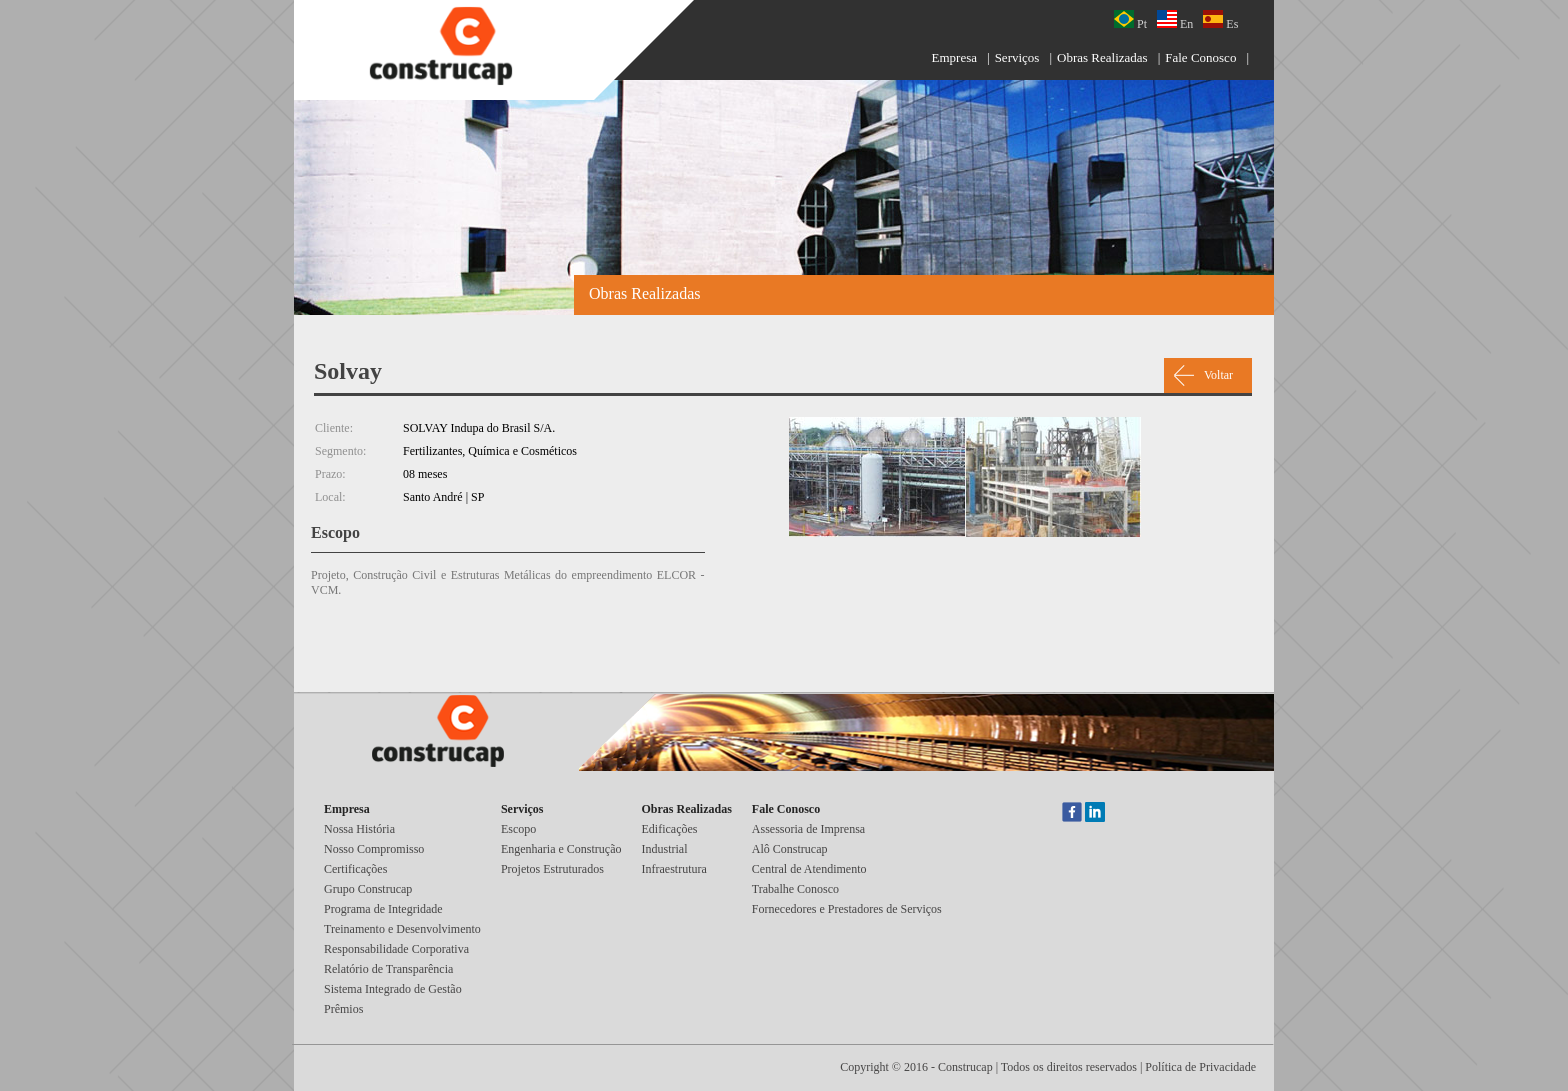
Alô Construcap (790, 849)
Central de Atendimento (809, 869)
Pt (1130, 20)
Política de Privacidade (1200, 1067)
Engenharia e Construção (561, 849)
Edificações (670, 829)
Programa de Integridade (383, 909)
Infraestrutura (674, 869)
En (1175, 20)
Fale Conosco (1200, 57)
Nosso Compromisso (374, 849)
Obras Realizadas (1102, 57)
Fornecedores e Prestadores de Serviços (847, 909)
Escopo (518, 829)
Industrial (665, 849)
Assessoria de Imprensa (808, 829)
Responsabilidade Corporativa (396, 949)
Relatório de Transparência (388, 969)
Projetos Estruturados (552, 869)
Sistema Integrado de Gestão (393, 989)
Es (1220, 20)
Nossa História (359, 829)
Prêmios (343, 1009)
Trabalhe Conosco (795, 889)
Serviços (1017, 57)
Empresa (954, 57)
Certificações (355, 869)
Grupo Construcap (368, 889)
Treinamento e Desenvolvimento (402, 929)
